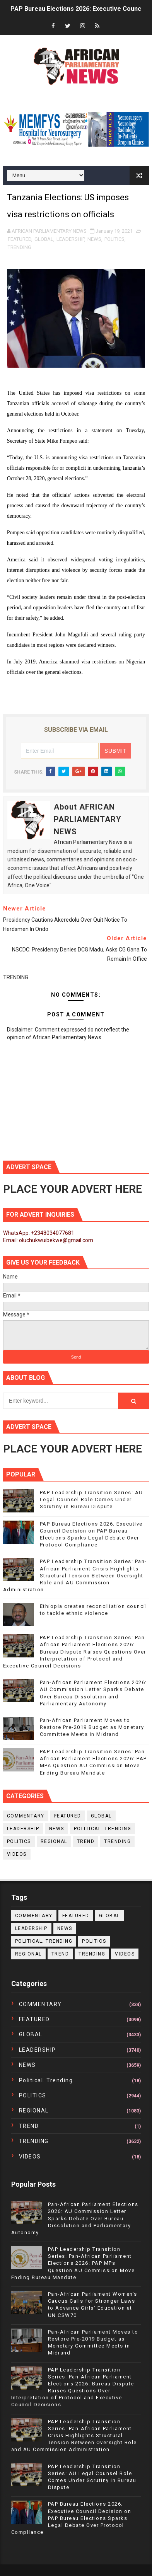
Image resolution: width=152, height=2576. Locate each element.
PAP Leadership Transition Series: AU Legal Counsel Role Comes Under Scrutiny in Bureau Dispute (91, 1499)
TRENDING (19, 247)
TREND (86, 1841)
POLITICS (114, 239)
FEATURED (19, 239)
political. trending (103, 1828)
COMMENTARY (25, 1816)
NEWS (94, 239)
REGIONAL (54, 1841)
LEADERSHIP (70, 239)
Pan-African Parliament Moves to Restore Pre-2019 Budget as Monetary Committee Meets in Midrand (92, 1727)
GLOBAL (43, 239)
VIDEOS (17, 1854)
